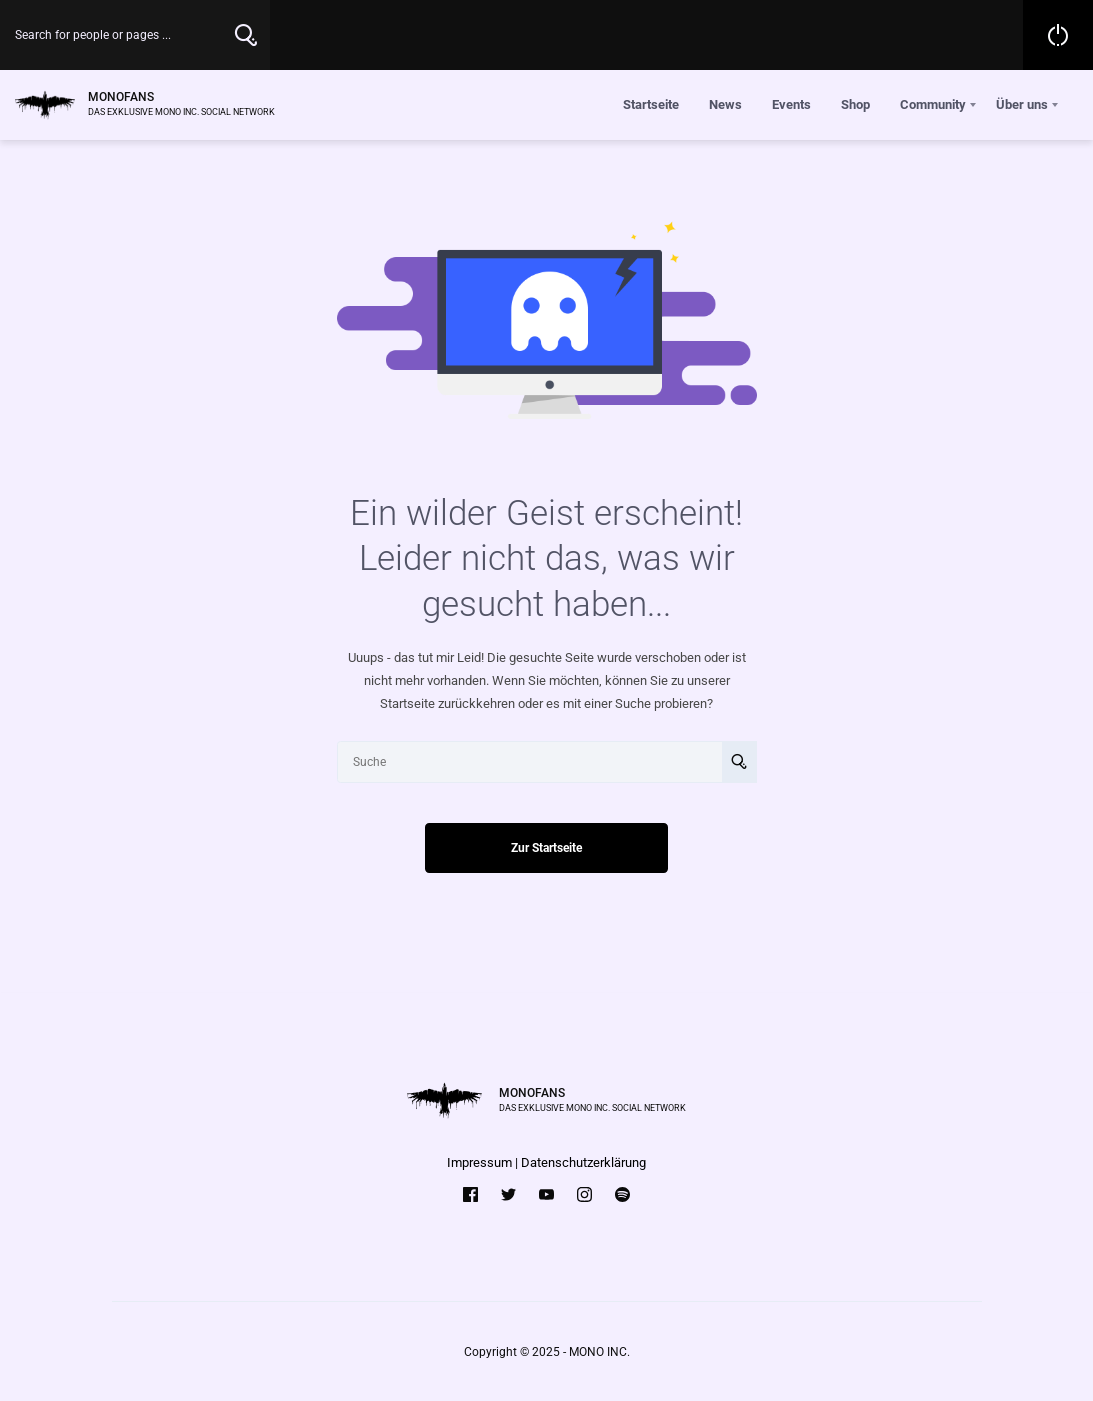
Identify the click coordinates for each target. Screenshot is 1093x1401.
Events (791, 104)
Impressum (479, 1162)
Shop (855, 104)
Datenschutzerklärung (583, 1162)
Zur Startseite (546, 848)
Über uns (1022, 104)
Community (933, 104)
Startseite (651, 104)
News (725, 104)
